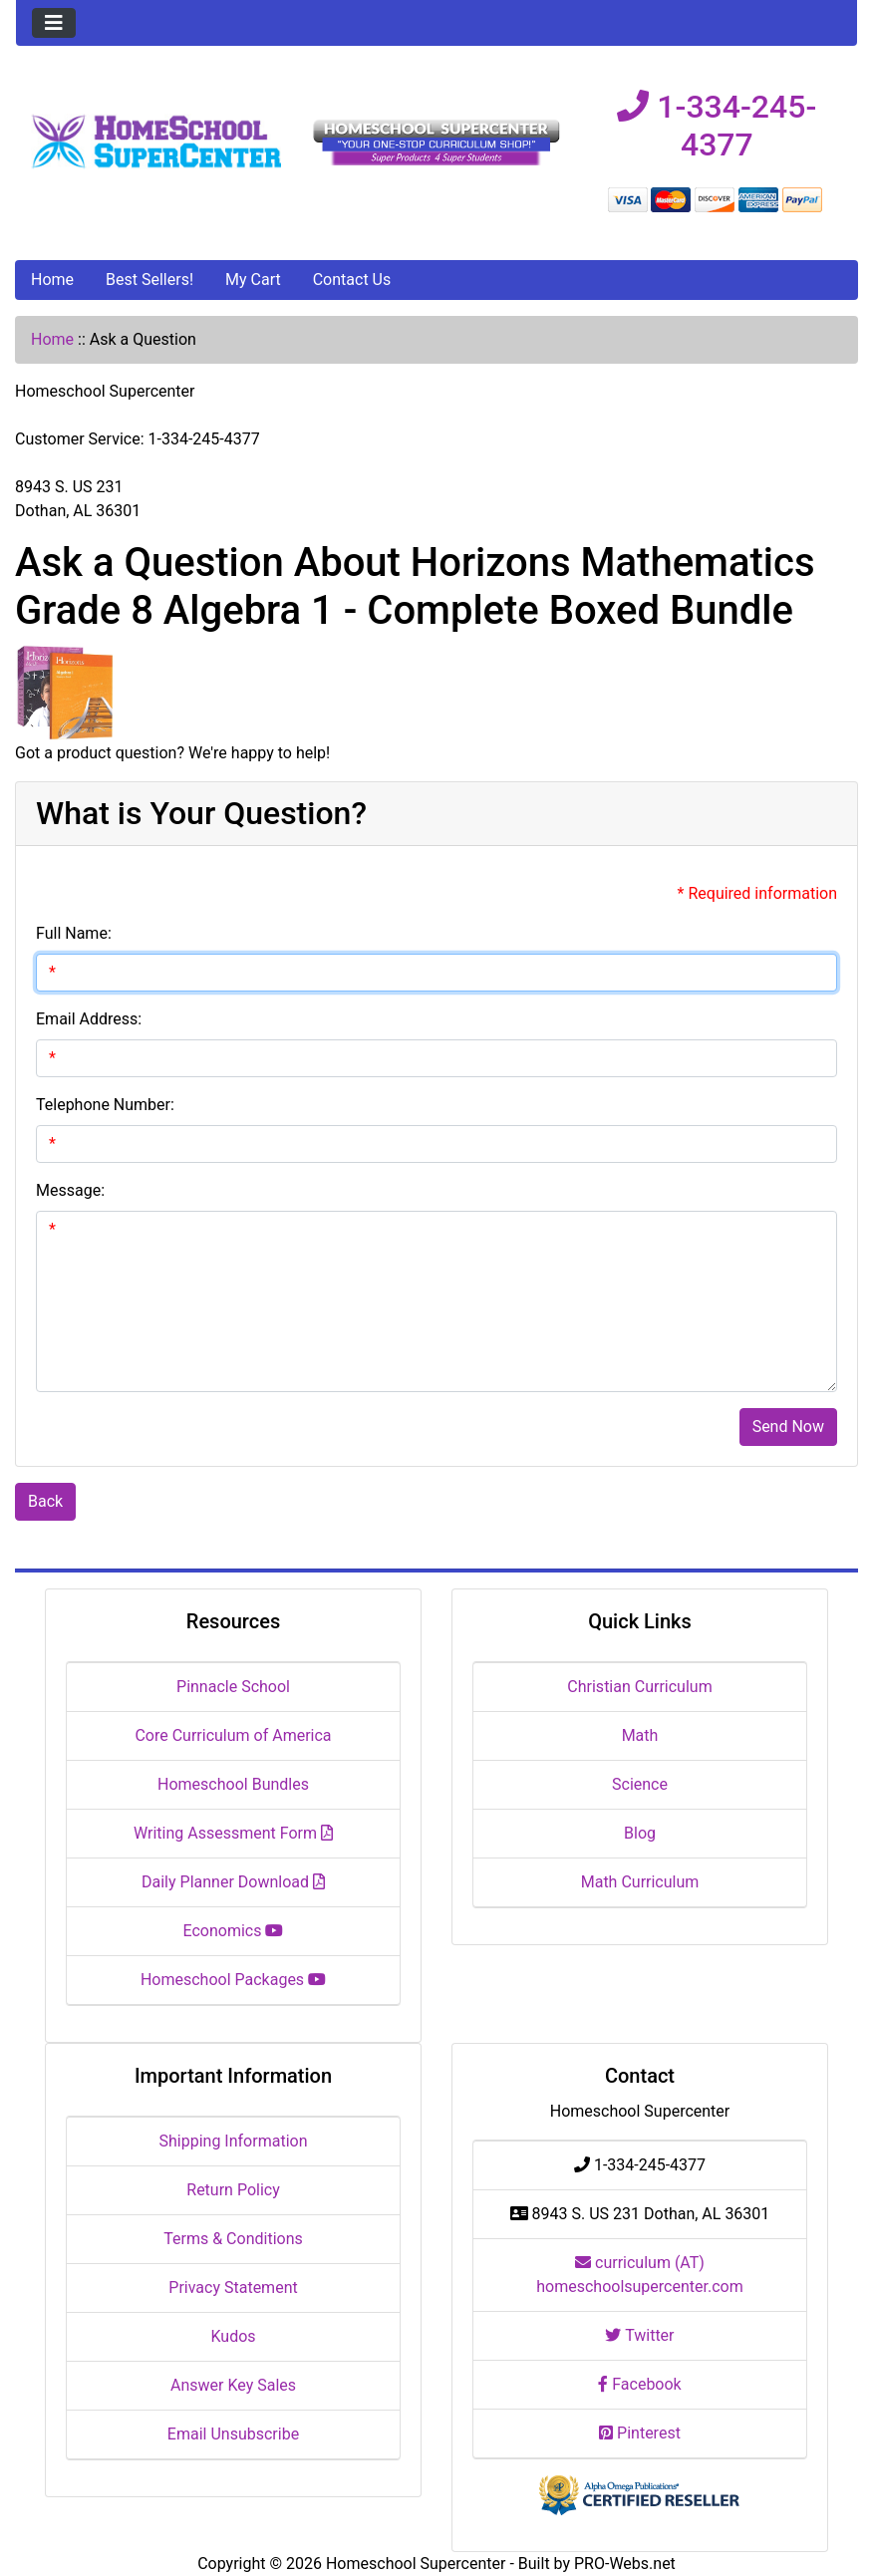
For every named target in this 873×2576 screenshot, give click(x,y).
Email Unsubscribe (233, 2434)
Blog (640, 1833)
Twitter (639, 2335)
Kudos (232, 2336)
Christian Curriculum (639, 1686)
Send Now (788, 1426)
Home (52, 279)
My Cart (253, 279)
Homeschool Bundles (233, 1784)
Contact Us (352, 279)
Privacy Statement (232, 2287)
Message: (70, 1190)
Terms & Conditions (233, 2238)
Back (45, 1501)
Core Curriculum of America (233, 1735)
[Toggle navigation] (54, 23)
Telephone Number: (105, 1104)
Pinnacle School (233, 1686)
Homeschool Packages (233, 1979)
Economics (233, 1930)
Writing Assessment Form (233, 1833)
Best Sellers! (149, 279)
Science (640, 1784)
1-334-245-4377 (716, 125)
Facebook (639, 2384)
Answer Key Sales (233, 2385)
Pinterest (640, 2433)
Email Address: (89, 1018)
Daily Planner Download (233, 1881)
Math (640, 1735)
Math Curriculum (640, 1881)
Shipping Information (233, 2141)
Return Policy (232, 2189)
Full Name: (74, 933)
